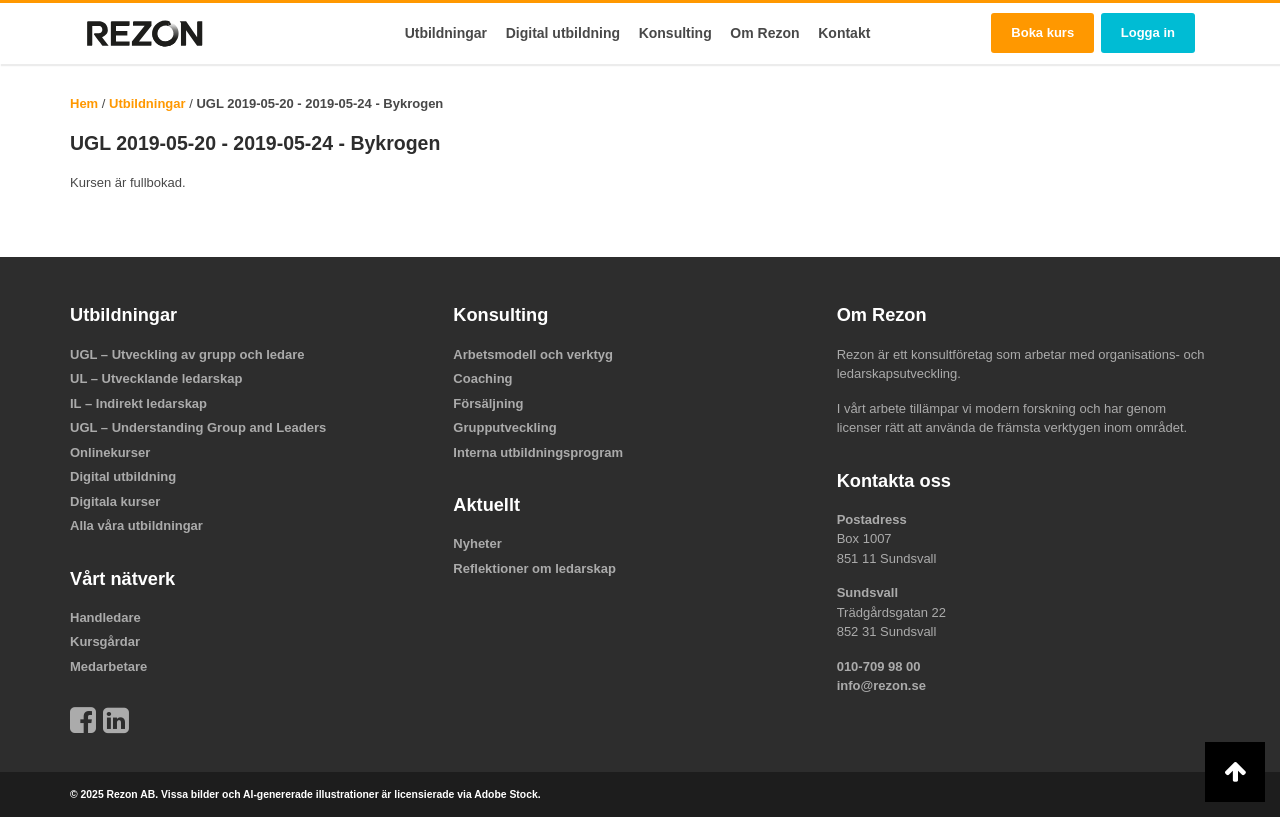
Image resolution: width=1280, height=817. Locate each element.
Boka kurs (1042, 32)
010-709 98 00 (879, 666)
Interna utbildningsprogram (538, 452)
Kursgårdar (105, 641)
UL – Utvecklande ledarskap (156, 378)
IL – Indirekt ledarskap (138, 403)
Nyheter (477, 543)
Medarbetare (108, 666)
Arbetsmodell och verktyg (533, 354)
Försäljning (488, 403)
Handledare (105, 617)
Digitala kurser (115, 501)
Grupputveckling (504, 427)
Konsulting (675, 33)
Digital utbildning (563, 33)
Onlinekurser (110, 452)
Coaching (482, 378)
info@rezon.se (881, 685)
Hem (84, 103)
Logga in (1148, 32)
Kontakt (844, 33)
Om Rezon (764, 33)
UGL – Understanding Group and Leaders (198, 427)
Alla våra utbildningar (136, 525)
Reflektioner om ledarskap (534, 568)
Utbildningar (446, 33)
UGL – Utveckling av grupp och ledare (187, 354)
